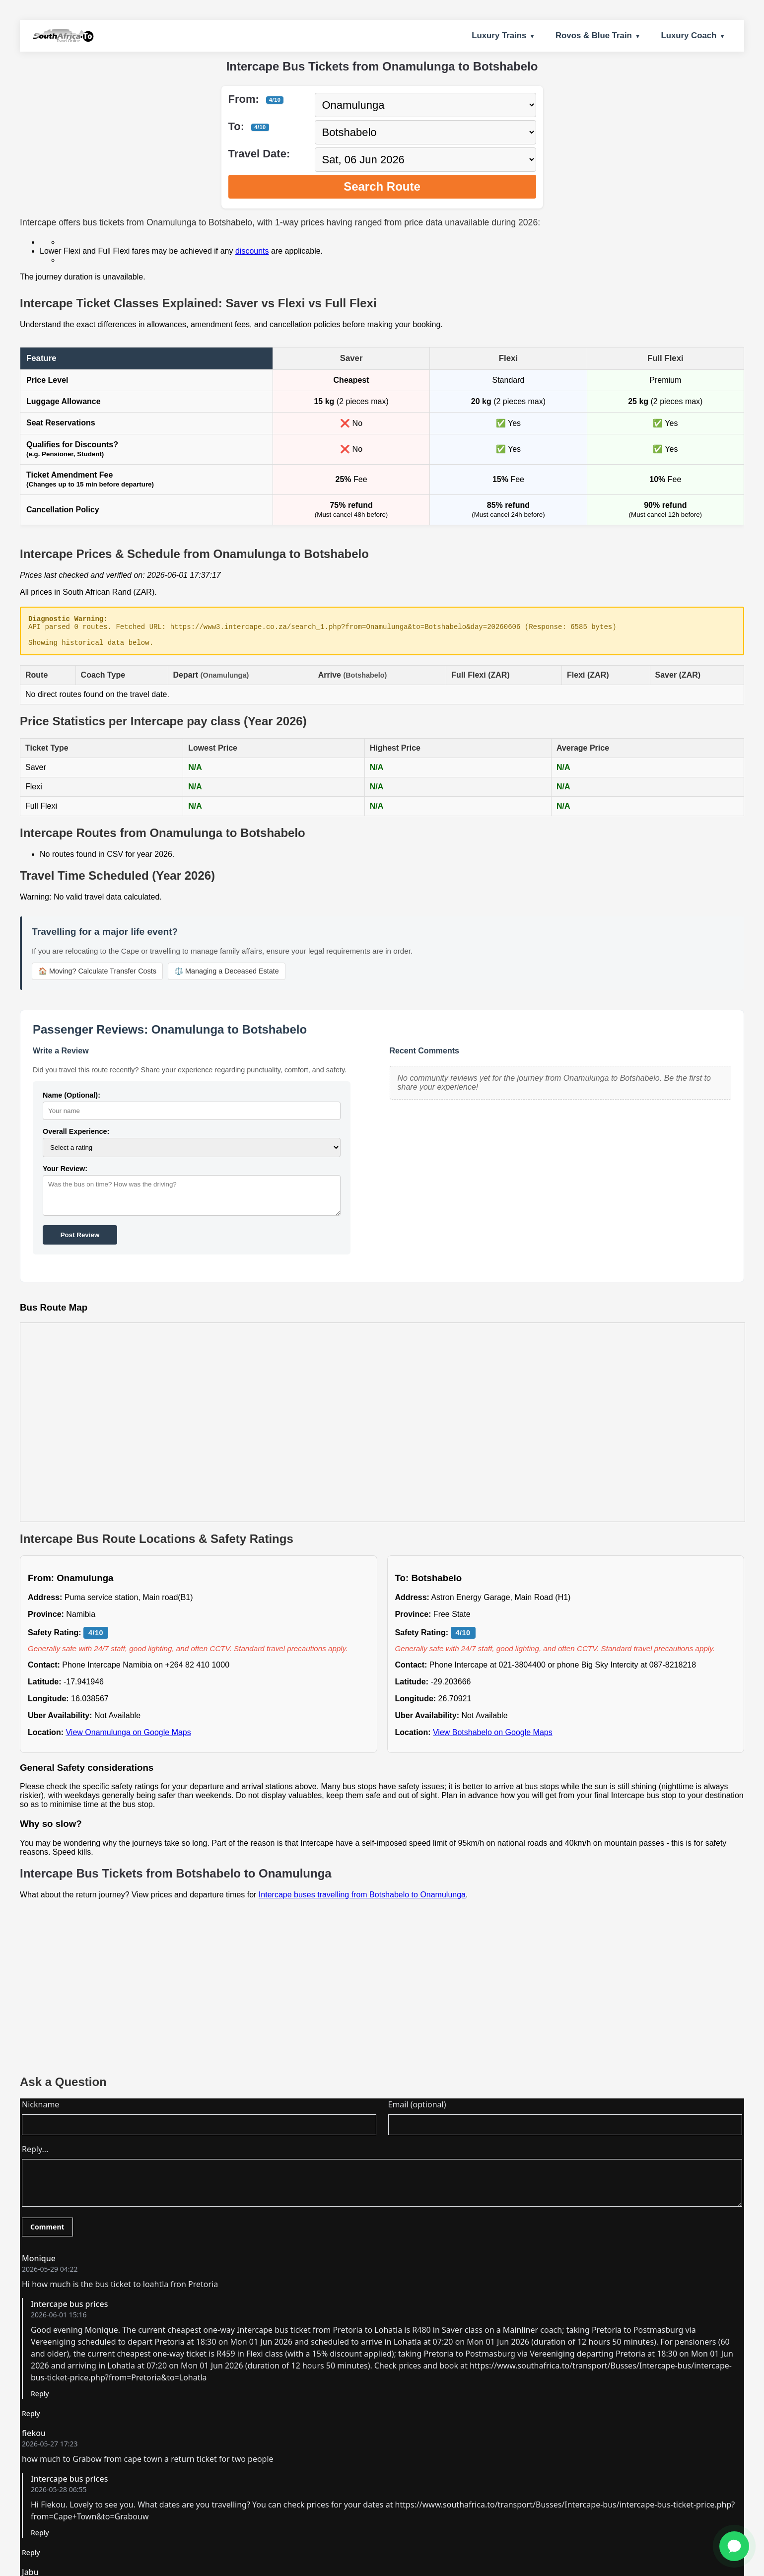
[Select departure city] (425, 105)
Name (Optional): (71, 1101)
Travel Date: (259, 153)
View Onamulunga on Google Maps (128, 1738)
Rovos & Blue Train (594, 35)
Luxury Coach (688, 35)
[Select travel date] (425, 159)
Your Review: (65, 1175)
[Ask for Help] (734, 2546)
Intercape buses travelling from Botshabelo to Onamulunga (362, 1900)
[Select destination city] (425, 132)
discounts (252, 251)
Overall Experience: (76, 1137)
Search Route (382, 186)
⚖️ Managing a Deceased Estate (226, 977)
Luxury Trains (499, 35)
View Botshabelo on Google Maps (493, 1738)
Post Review (80, 1241)
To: (248, 126)
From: (256, 99)
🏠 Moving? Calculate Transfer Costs (97, 977)
